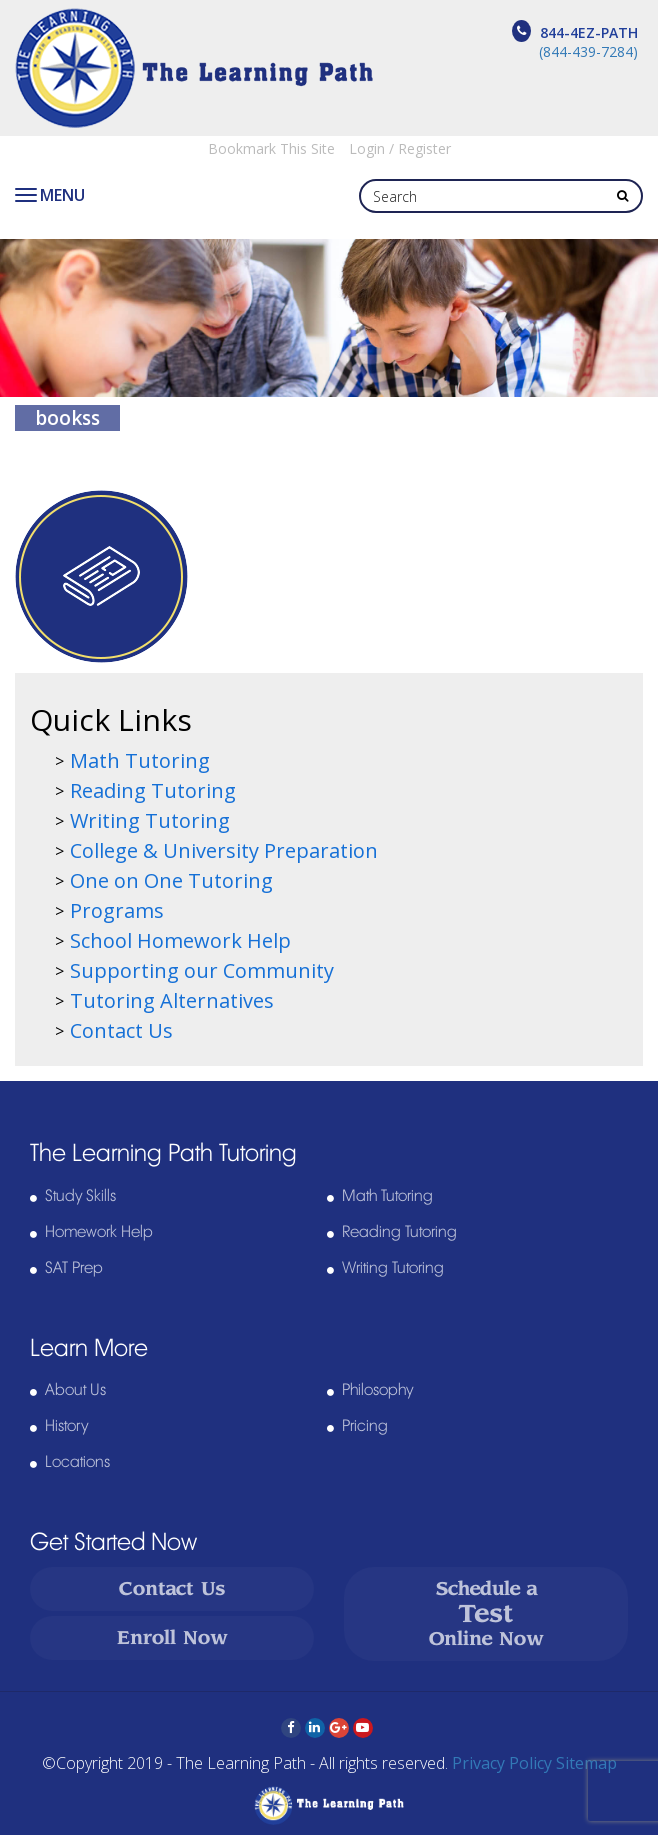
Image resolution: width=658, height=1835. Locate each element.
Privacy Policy (502, 1763)
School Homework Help (180, 940)
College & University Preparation (224, 850)
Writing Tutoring (150, 820)
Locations (77, 1462)
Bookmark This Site (271, 148)
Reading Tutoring (153, 790)
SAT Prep (74, 1268)
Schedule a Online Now (486, 1613)
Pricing (365, 1426)
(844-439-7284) (588, 51)
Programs (117, 910)
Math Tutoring (140, 760)
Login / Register (400, 148)
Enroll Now (172, 1637)
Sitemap (586, 1763)
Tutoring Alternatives (172, 1000)
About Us (75, 1390)
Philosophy (377, 1390)
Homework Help (99, 1232)
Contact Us (121, 1030)
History (66, 1426)
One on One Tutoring (171, 880)
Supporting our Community (202, 970)
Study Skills (80, 1196)
